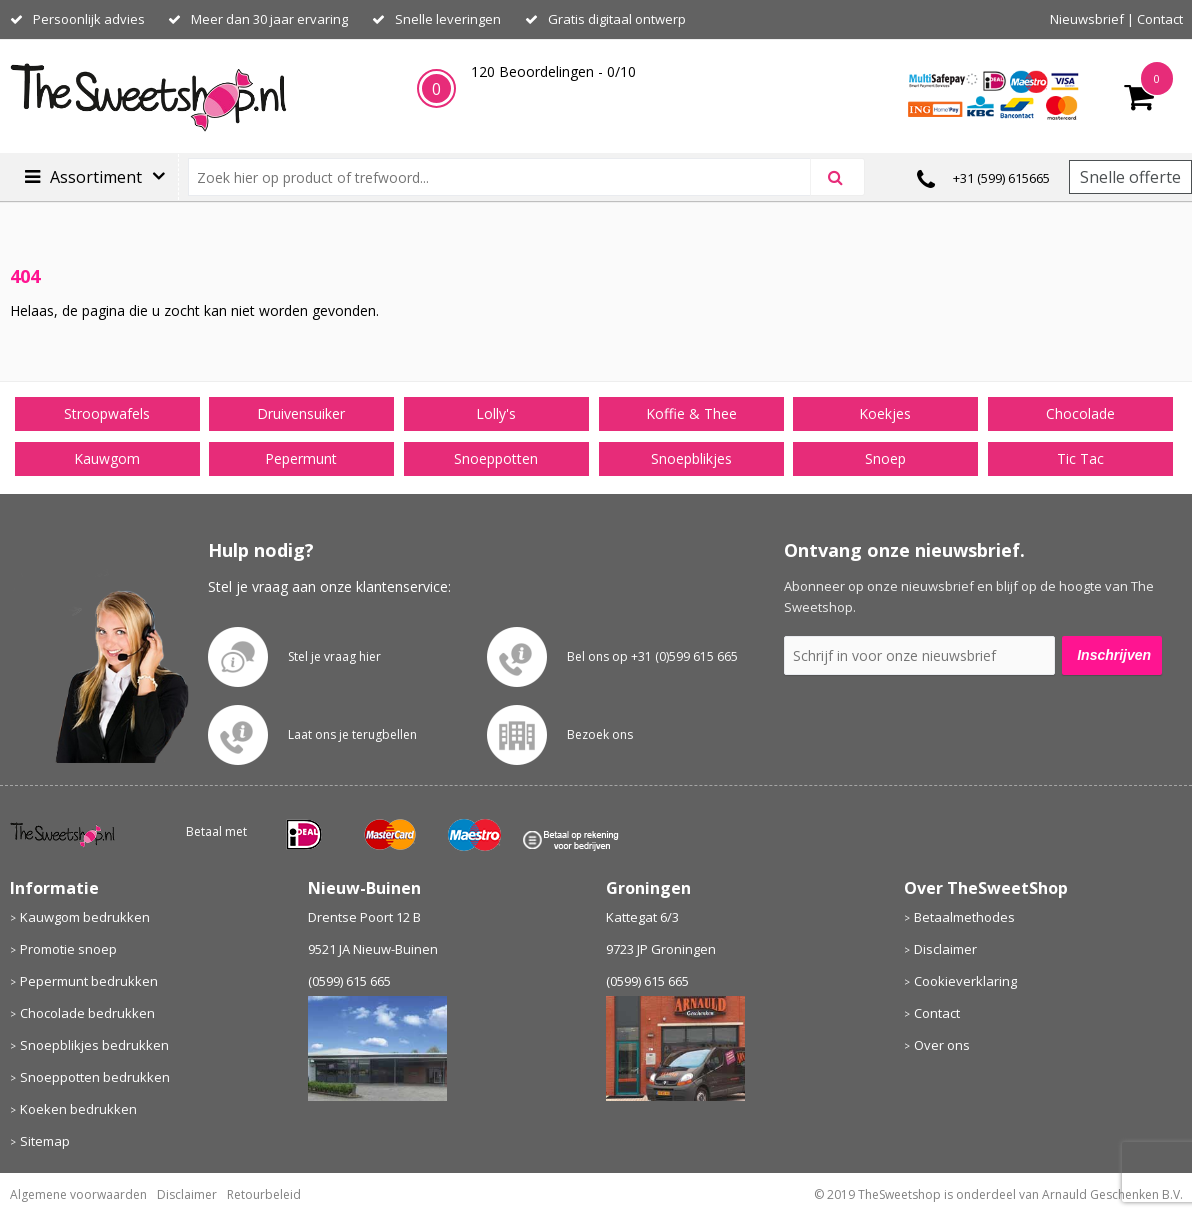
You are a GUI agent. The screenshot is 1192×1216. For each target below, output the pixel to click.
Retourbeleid (264, 1194)
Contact (1160, 19)
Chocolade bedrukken (87, 1013)
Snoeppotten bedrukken (95, 1077)
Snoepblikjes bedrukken (94, 1045)
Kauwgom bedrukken (85, 917)
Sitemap (45, 1141)
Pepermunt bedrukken (89, 981)
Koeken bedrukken (78, 1109)
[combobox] (507, 177)
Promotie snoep (68, 949)
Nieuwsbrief (1087, 19)
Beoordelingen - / (553, 71)
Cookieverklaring (965, 981)
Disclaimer (945, 949)
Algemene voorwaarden (78, 1194)
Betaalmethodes (964, 917)
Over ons (942, 1045)
